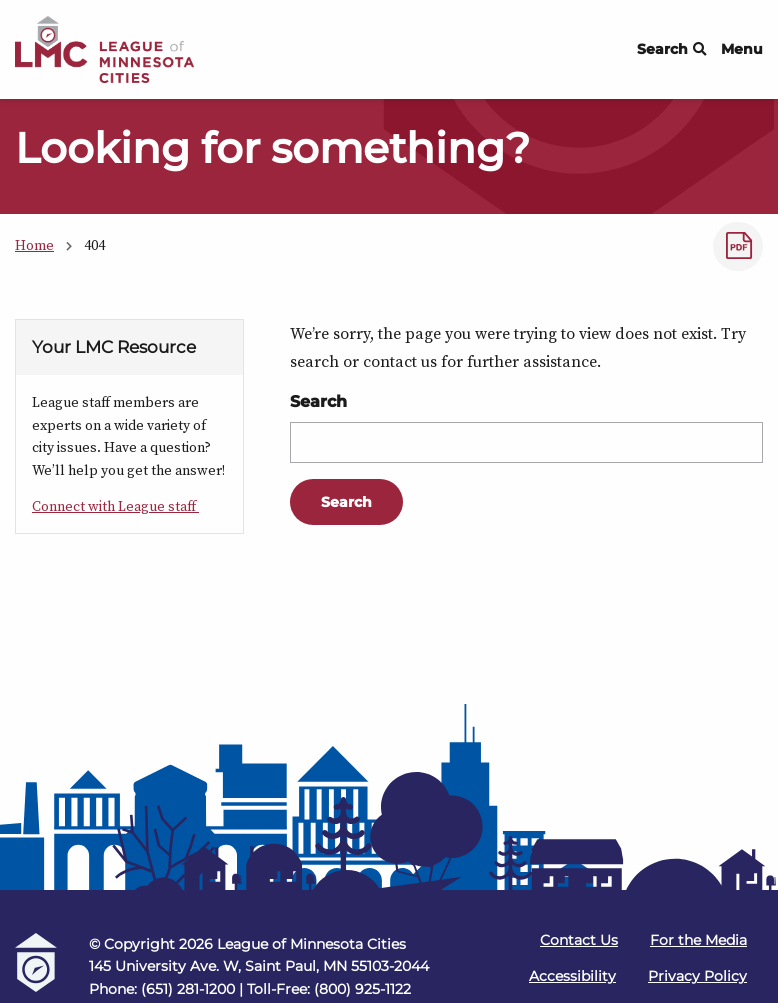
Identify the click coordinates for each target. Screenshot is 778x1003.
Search (672, 49)
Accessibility (572, 976)
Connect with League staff (115, 506)
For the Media (698, 940)
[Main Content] (389, 403)
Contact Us (579, 940)
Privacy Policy (697, 976)
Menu (742, 49)
